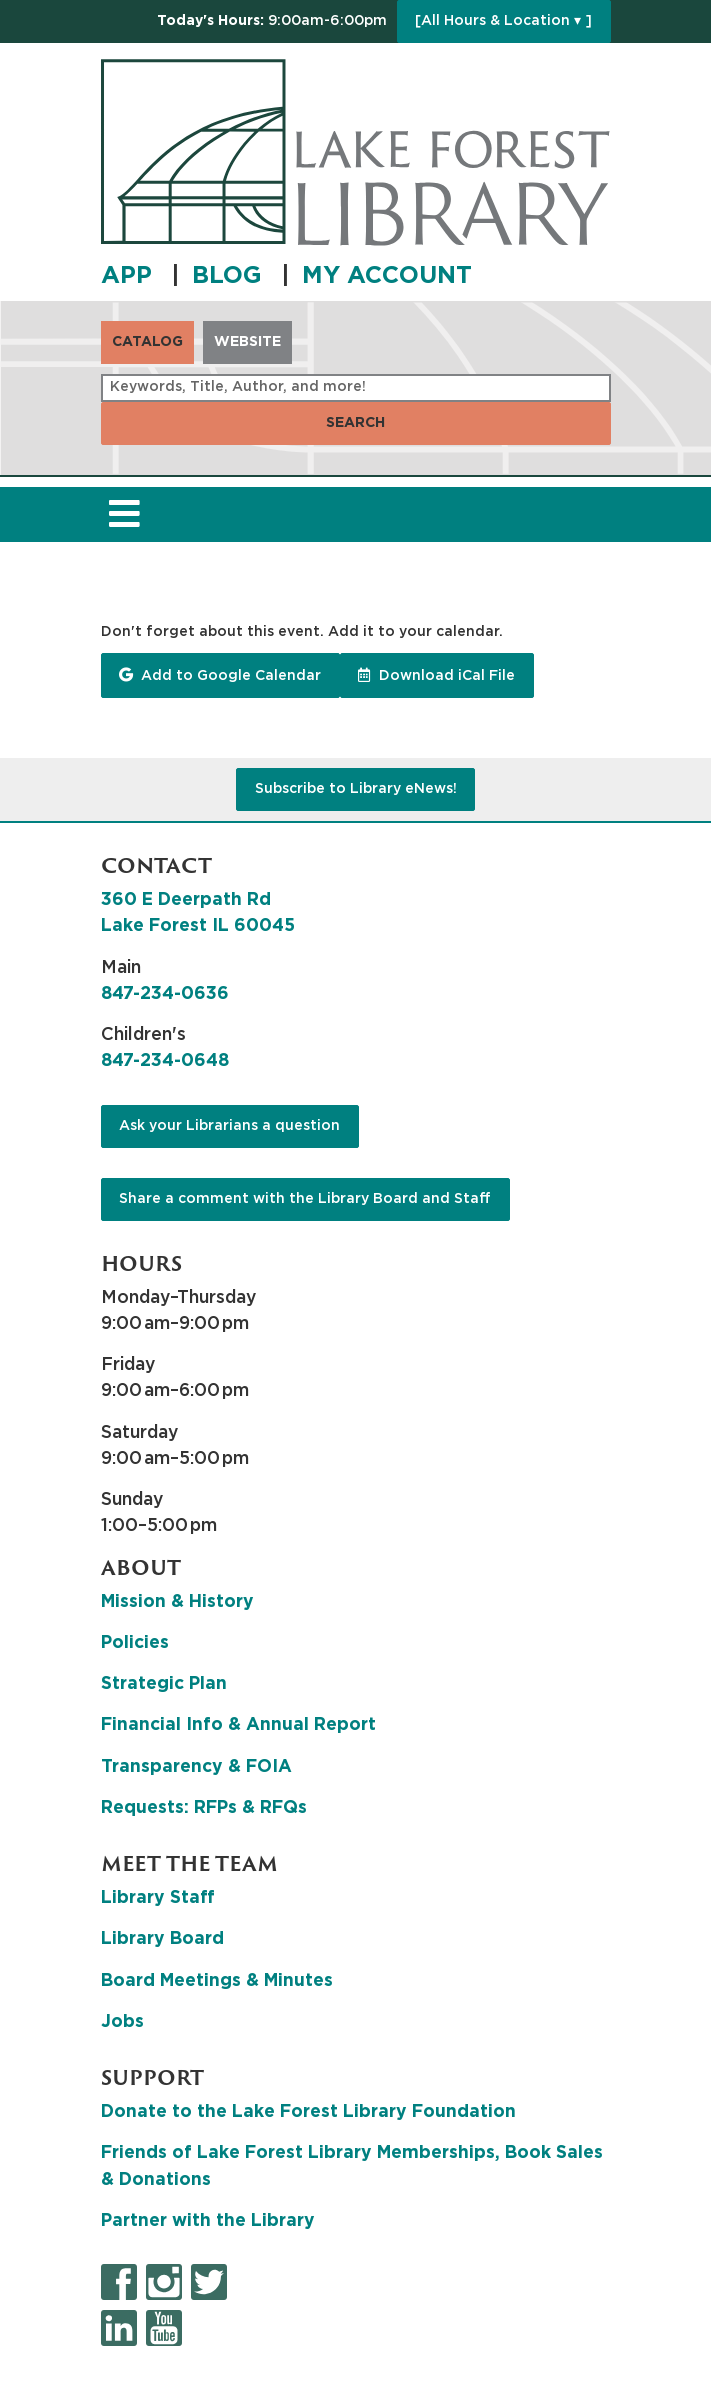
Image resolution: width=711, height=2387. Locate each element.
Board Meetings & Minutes (217, 1981)
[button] (272, 21)
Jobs (122, 2022)
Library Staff (158, 1898)
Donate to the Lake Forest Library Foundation (308, 2112)
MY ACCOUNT (387, 276)
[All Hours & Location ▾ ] (503, 21)
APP (130, 276)
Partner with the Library (208, 2221)
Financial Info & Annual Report (238, 1725)
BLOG (230, 276)
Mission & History (177, 1602)
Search (355, 423)
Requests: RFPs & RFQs (204, 1808)
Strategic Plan (164, 1684)
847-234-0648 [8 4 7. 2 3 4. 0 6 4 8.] (165, 1061)
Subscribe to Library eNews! (356, 789)
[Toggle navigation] (125, 514)
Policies (135, 1643)
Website (247, 342)
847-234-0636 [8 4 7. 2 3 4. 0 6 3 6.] (165, 994)
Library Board (162, 1939)
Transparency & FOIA (196, 1767)
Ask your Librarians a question (229, 1126)
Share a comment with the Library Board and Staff (305, 1199)
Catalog (147, 342)
